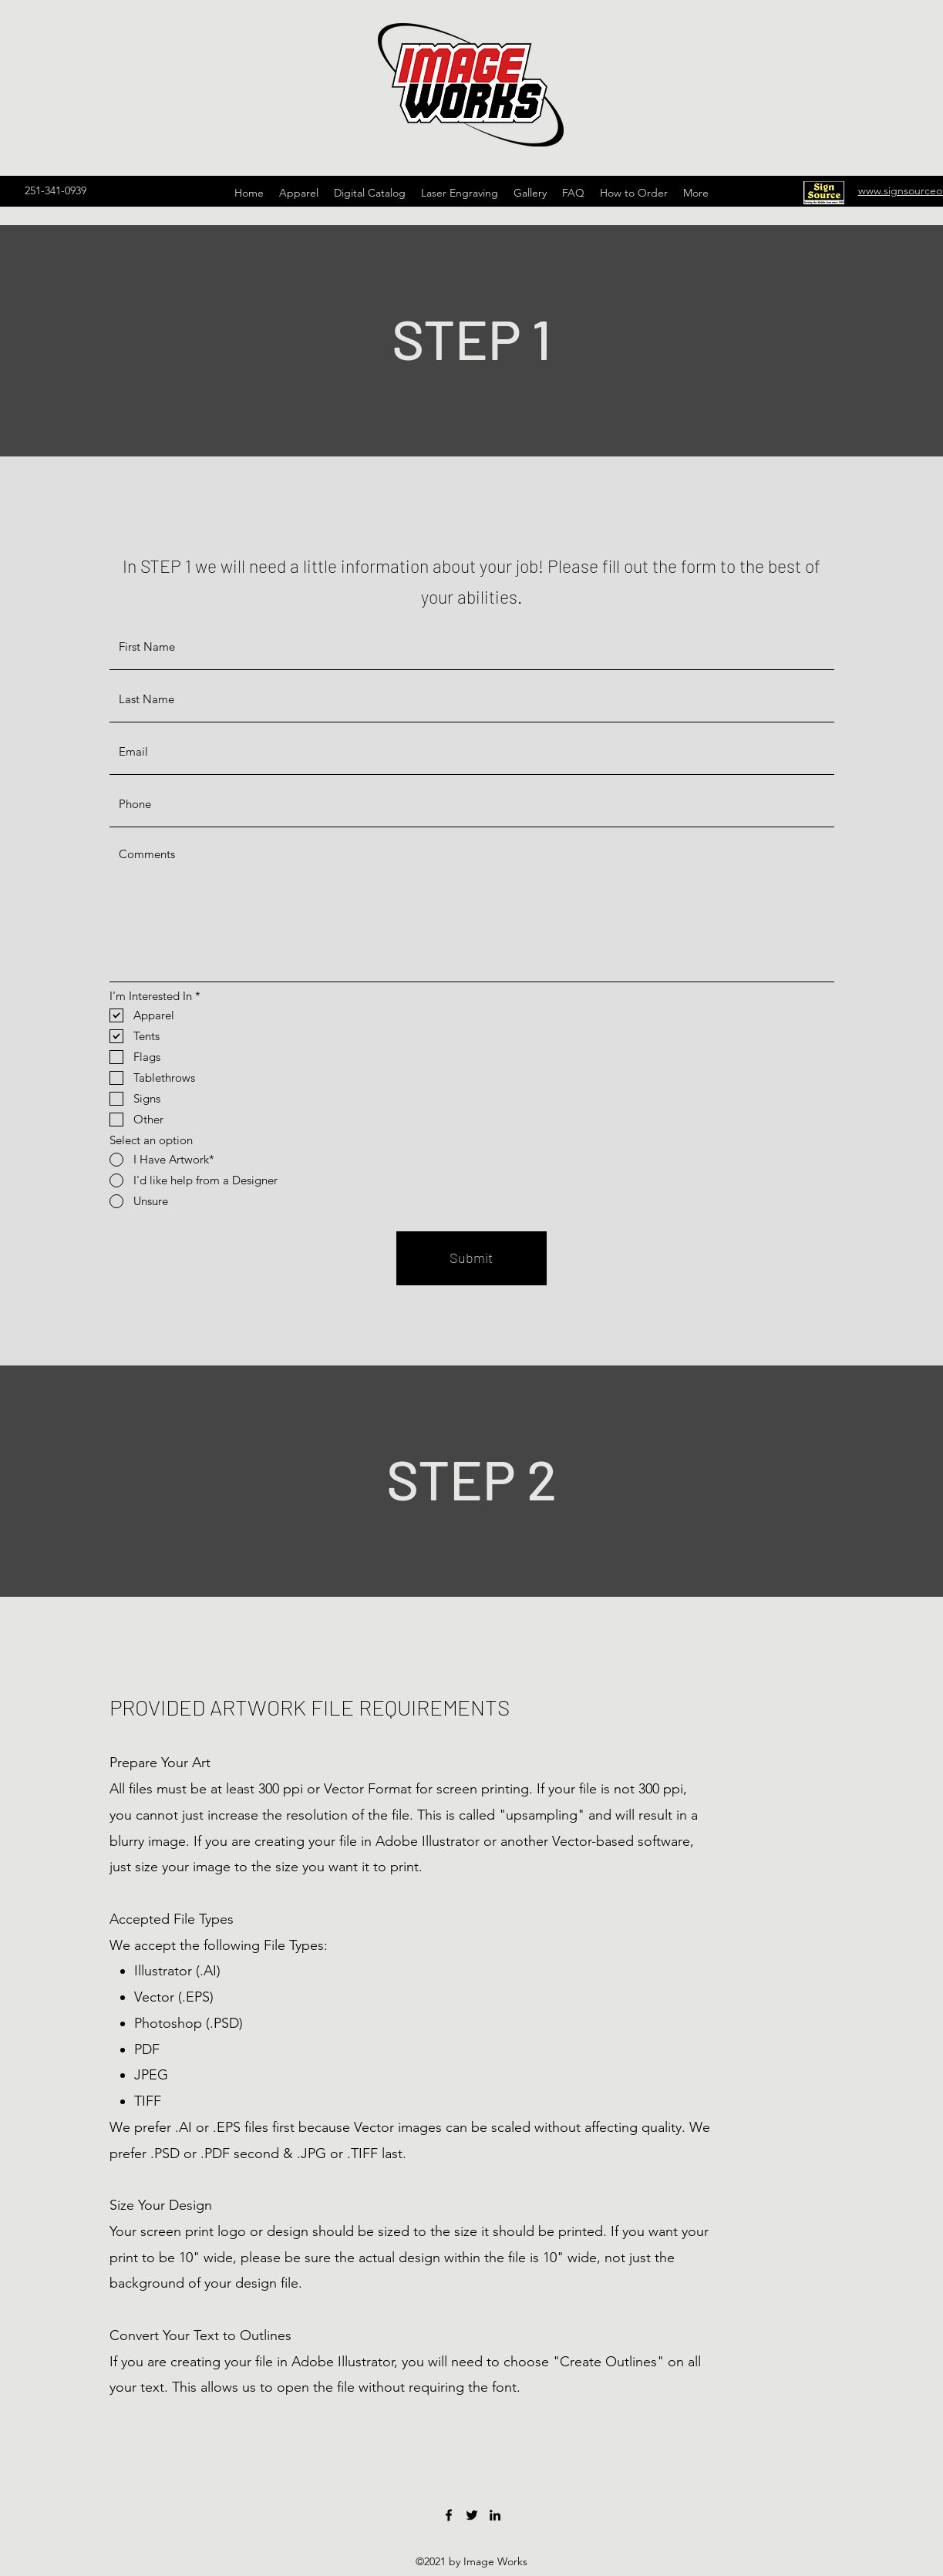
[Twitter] (472, 2515)
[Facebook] (448, 2515)
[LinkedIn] (495, 2515)
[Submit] (471, 1258)
